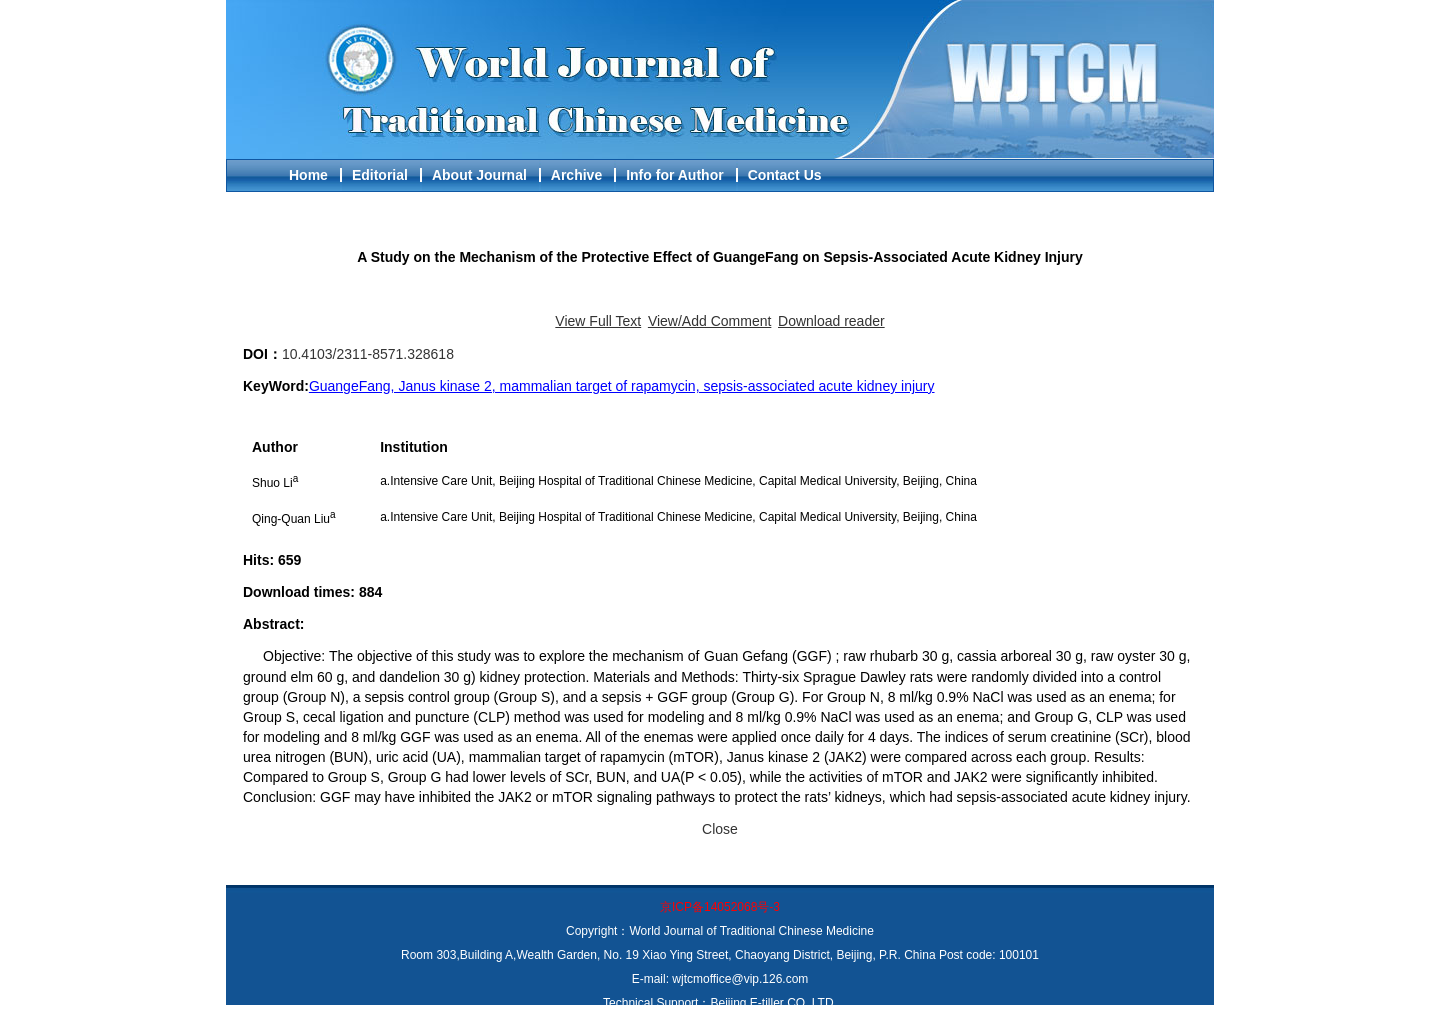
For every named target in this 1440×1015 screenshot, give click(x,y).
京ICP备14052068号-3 (720, 907)
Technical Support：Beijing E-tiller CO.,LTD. (720, 1003)
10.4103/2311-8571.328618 (368, 354)
